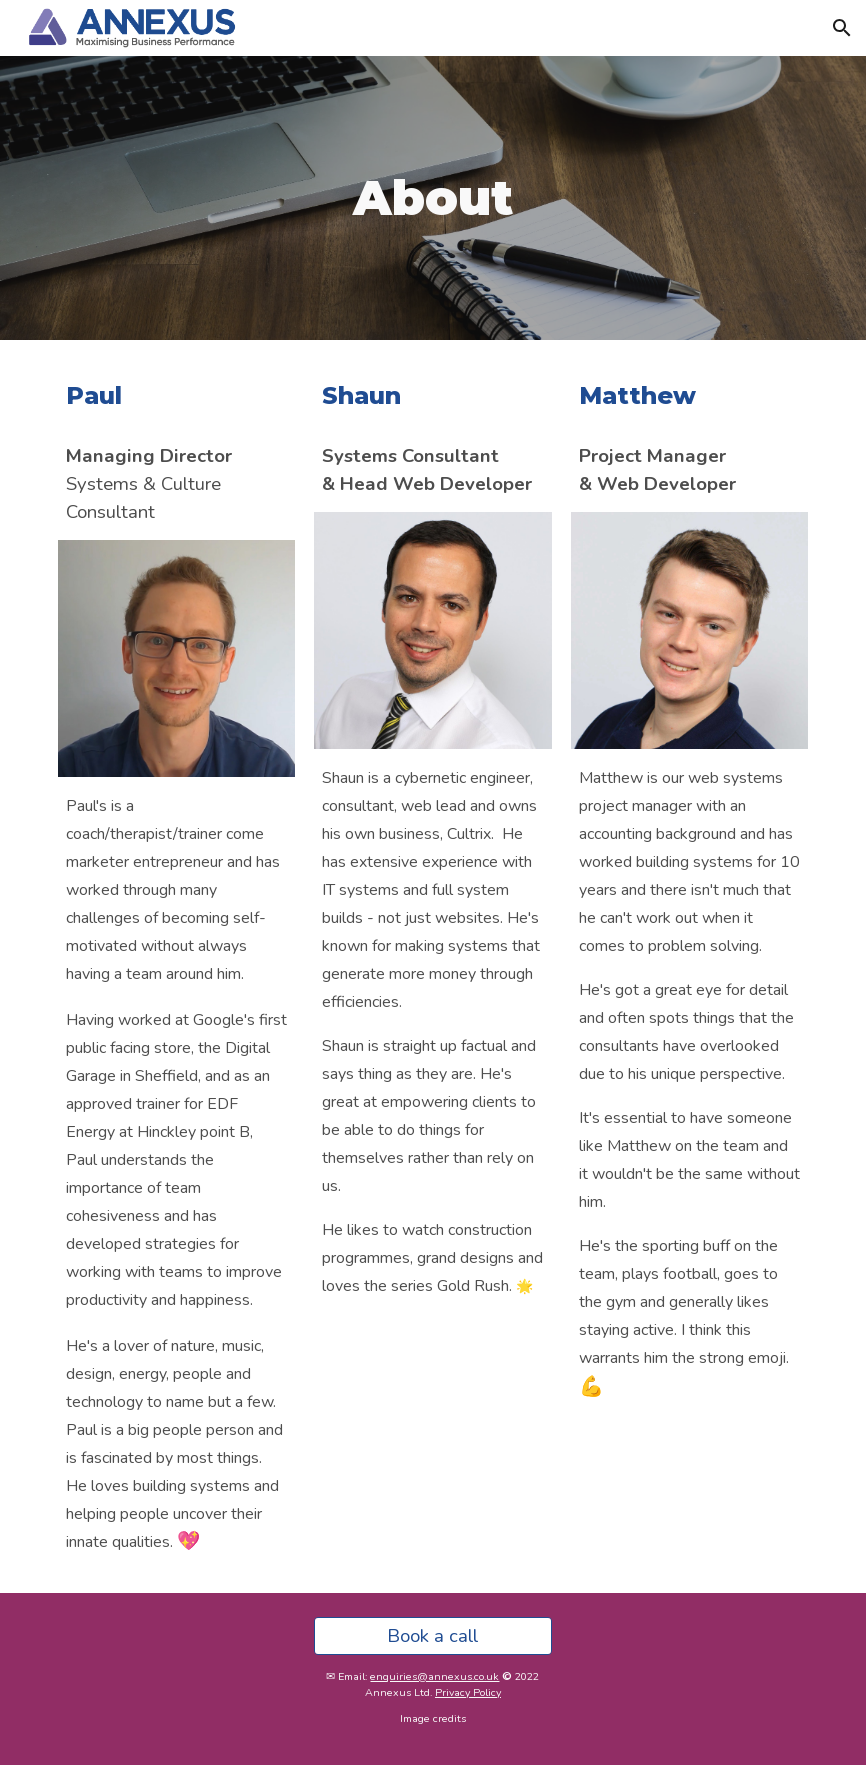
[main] (433, 198)
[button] (842, 28)
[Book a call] (432, 1635)
